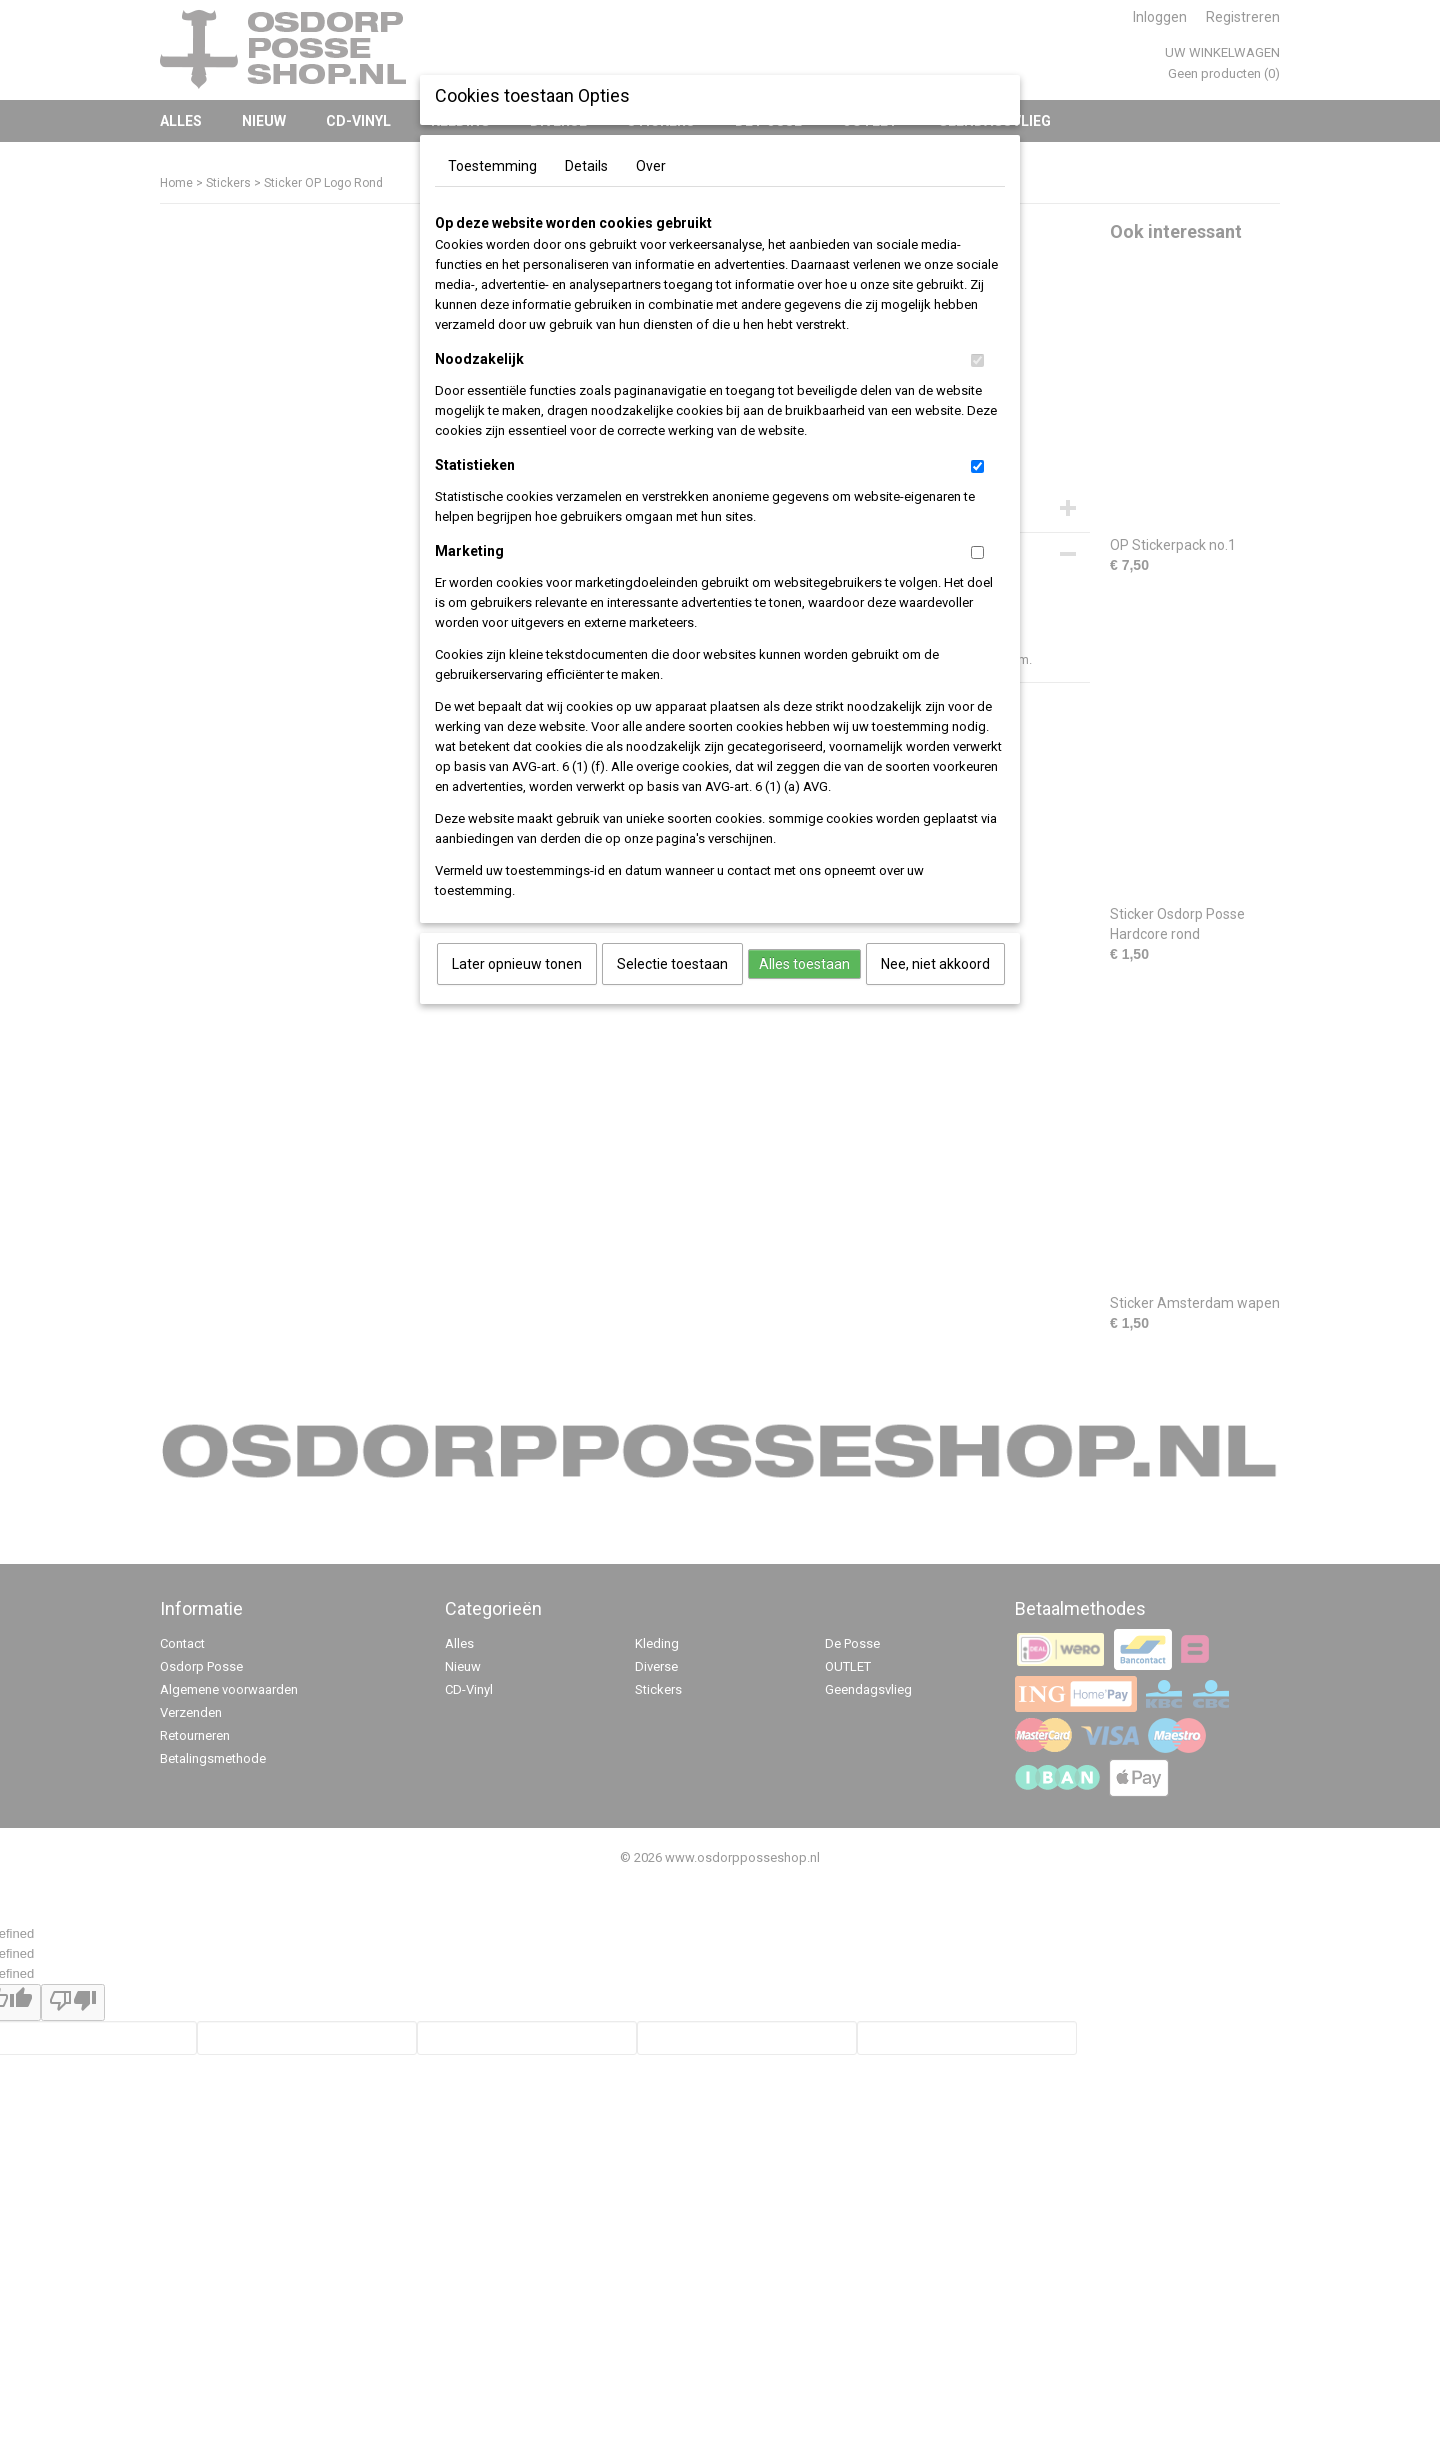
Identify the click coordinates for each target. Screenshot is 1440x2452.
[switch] (977, 360)
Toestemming (492, 166)
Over (651, 166)
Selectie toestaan (672, 964)
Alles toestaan (804, 964)
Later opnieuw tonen (517, 964)
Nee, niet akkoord (935, 964)
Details (586, 166)
